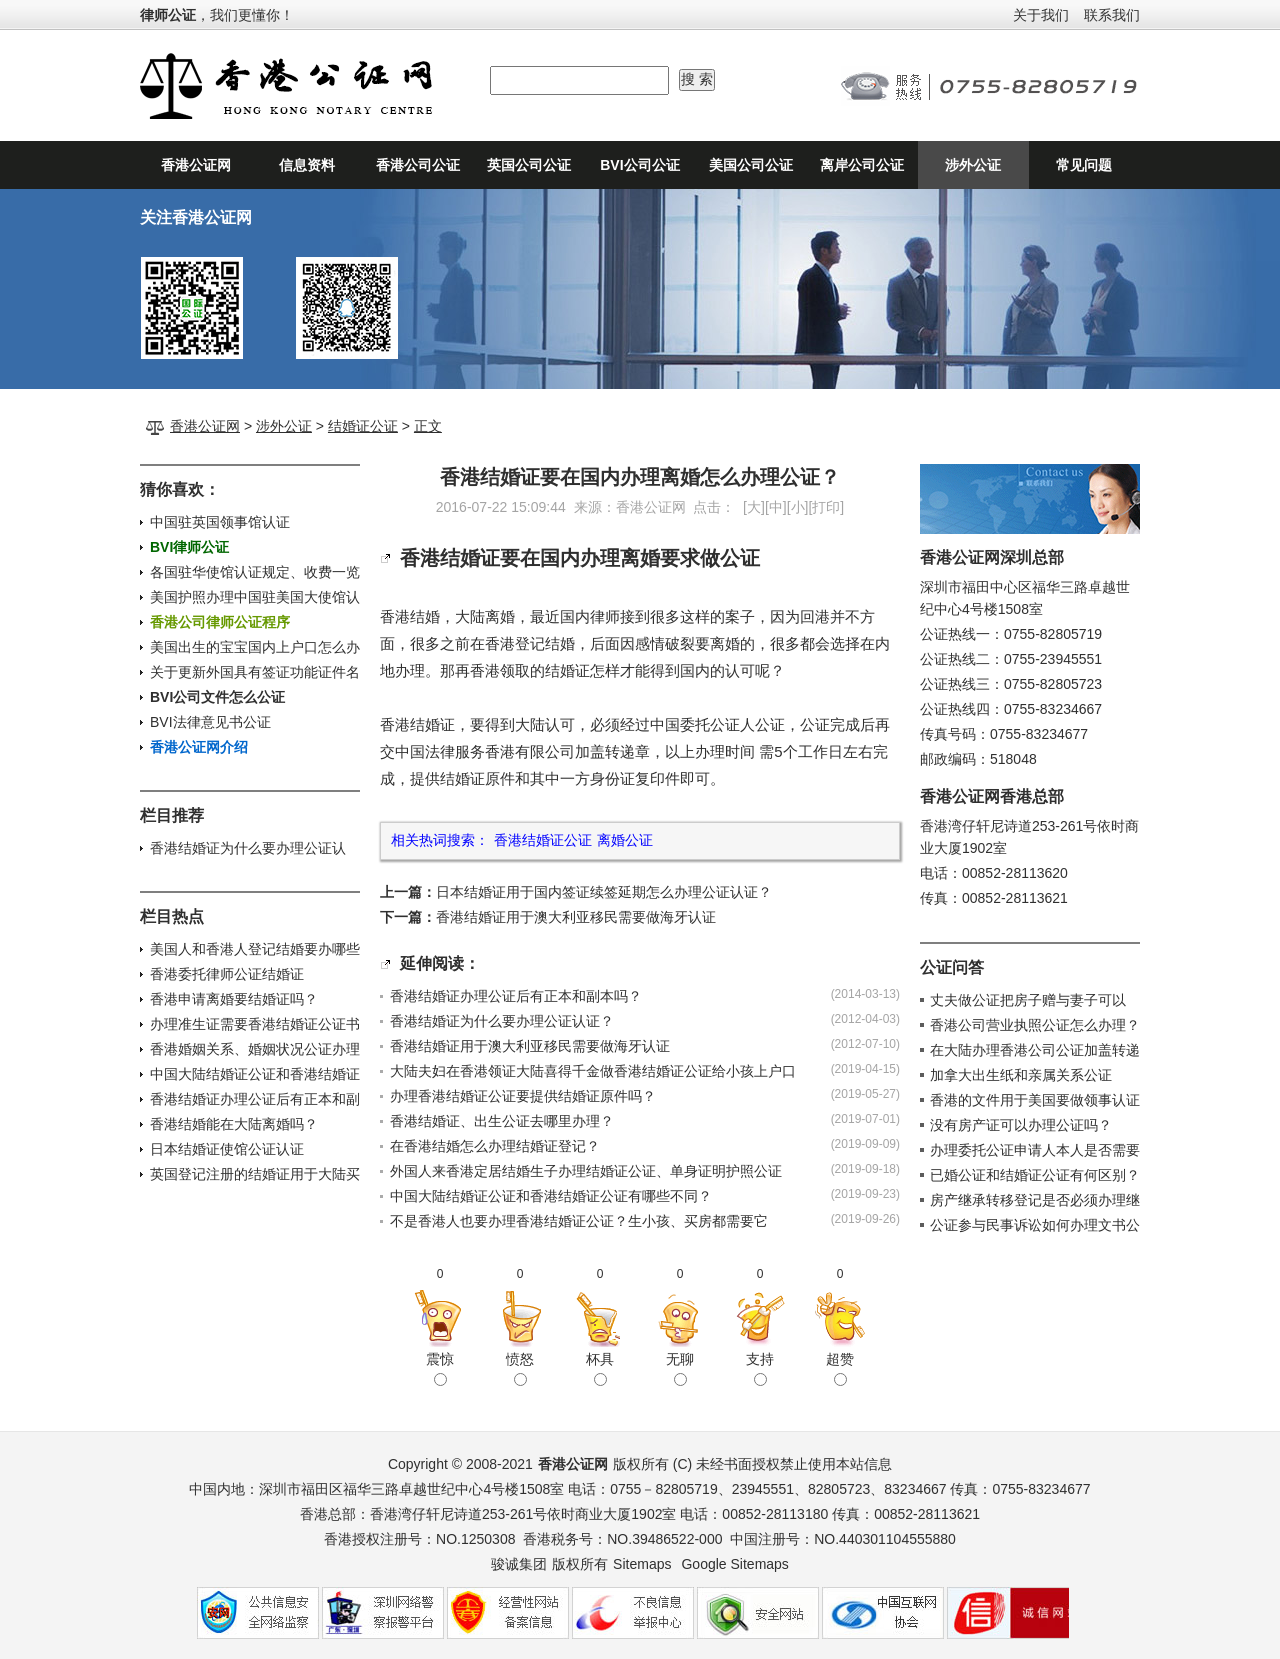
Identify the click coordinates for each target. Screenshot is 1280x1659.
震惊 (440, 1368)
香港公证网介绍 (199, 747)
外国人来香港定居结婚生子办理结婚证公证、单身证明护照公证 (586, 1171)
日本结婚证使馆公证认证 (227, 1149)
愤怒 (520, 1368)
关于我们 (1041, 15)
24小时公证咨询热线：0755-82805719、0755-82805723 (990, 86)
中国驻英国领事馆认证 (220, 522)
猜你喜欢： (180, 489)
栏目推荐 (172, 815)
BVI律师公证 (189, 547)
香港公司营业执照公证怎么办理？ (1035, 1025)
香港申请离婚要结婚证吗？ (234, 999)
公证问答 (952, 967)
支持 (760, 1368)
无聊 (680, 1368)
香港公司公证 (418, 165)
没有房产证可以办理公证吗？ (1021, 1125)
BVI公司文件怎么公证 (217, 697)
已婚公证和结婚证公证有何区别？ (1035, 1175)
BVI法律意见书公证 (210, 722)
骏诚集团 (519, 1564)
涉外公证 (973, 165)
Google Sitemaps (734, 1564)
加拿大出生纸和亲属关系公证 (1021, 1075)
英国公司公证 (529, 165)
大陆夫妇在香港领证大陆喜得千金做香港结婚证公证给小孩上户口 (593, 1071)
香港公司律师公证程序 (220, 622)
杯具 (600, 1368)
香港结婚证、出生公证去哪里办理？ (502, 1121)
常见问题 (1084, 165)
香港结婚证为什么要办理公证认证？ (502, 1021)
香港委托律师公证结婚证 (227, 974)
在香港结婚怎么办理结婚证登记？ (495, 1146)
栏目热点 (172, 916)
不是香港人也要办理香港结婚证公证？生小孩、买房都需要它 (579, 1221)
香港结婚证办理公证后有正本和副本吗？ (516, 996)
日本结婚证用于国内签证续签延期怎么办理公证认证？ (604, 892)
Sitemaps (642, 1564)
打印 (826, 507)
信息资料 (307, 165)
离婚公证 (625, 840)
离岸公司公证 (862, 165)
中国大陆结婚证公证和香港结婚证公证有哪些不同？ (551, 1196)
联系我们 (1112, 15)
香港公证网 (196, 165)
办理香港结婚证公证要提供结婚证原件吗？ (523, 1096)
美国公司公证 (751, 165)
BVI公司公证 (639, 165)
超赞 (840, 1368)
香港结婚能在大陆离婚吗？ (234, 1124)
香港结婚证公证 (543, 840)
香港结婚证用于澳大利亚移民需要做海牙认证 (576, 917)
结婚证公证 (363, 426)
